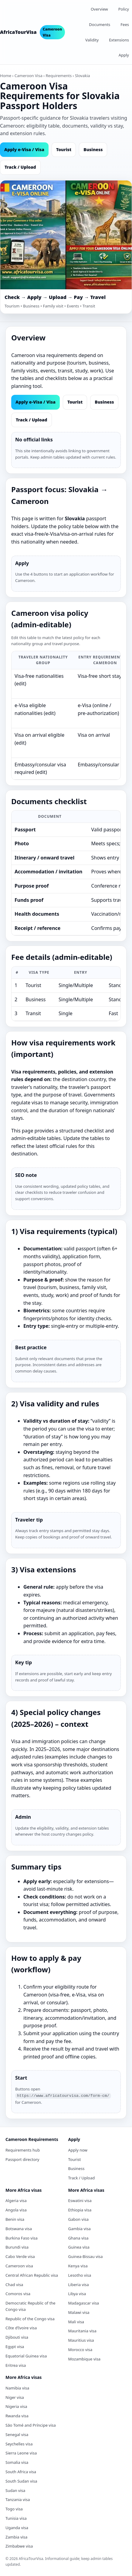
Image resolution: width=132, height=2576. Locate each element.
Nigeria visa (16, 2406)
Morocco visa (80, 2349)
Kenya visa (78, 2265)
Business (93, 149)
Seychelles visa (19, 2443)
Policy (123, 9)
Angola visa (16, 2209)
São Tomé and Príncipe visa (30, 2424)
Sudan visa (15, 2490)
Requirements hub (22, 2149)
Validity (92, 40)
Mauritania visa (82, 2330)
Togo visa (14, 2508)
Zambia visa (16, 2536)
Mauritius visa (81, 2339)
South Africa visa (20, 2471)
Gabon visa (78, 2218)
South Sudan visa (21, 2480)
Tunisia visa (16, 2517)
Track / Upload (20, 167)
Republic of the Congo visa (30, 2318)
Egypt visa (14, 2346)
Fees (124, 24)
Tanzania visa (17, 2499)
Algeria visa (16, 2200)
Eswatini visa (80, 2200)
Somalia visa (16, 2461)
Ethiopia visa (80, 2209)
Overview (99, 9)
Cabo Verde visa (20, 2256)
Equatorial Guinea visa (26, 2355)
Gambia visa (79, 2228)
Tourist (63, 149)
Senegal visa (16, 2434)
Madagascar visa (83, 2302)
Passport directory (22, 2159)
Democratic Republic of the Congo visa (30, 2305)
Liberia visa (78, 2284)
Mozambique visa (84, 2358)
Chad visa (14, 2284)
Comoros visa (17, 2293)
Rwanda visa (17, 2415)
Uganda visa (16, 2527)
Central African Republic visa (31, 2274)
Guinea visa (79, 2246)
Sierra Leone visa (21, 2452)
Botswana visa (18, 2228)
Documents (99, 24)
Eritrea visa (15, 2364)
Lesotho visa (79, 2274)
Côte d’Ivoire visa (21, 2327)
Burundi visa (17, 2246)
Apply (124, 55)
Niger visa (14, 2396)
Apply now (78, 2149)
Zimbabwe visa (19, 2545)
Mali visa (76, 2321)
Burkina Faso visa (21, 2237)
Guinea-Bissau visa (85, 2256)
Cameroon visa (19, 2265)
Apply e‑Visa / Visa (24, 149)
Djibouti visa (16, 2336)
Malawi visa (79, 2312)
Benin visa (14, 2218)
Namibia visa (17, 2387)
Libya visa (77, 2293)
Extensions (119, 40)
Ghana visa (78, 2237)
